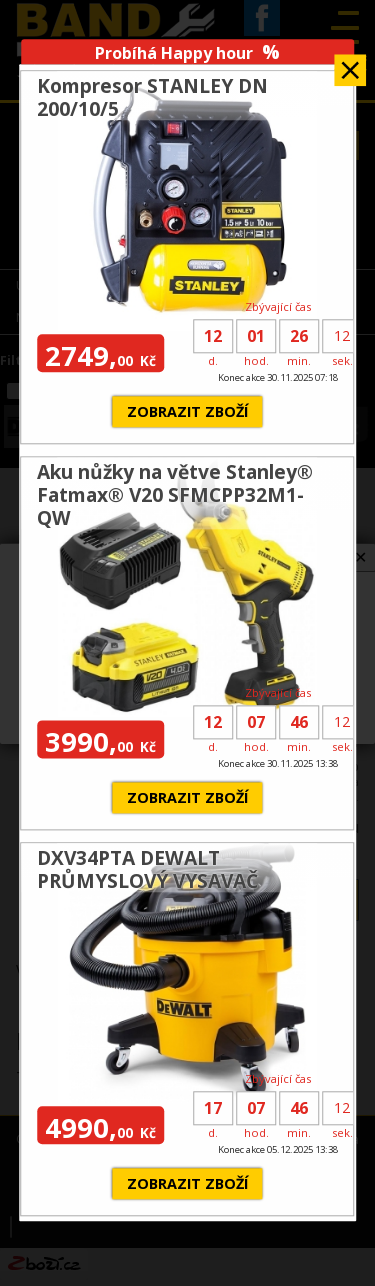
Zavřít (350, 63)
